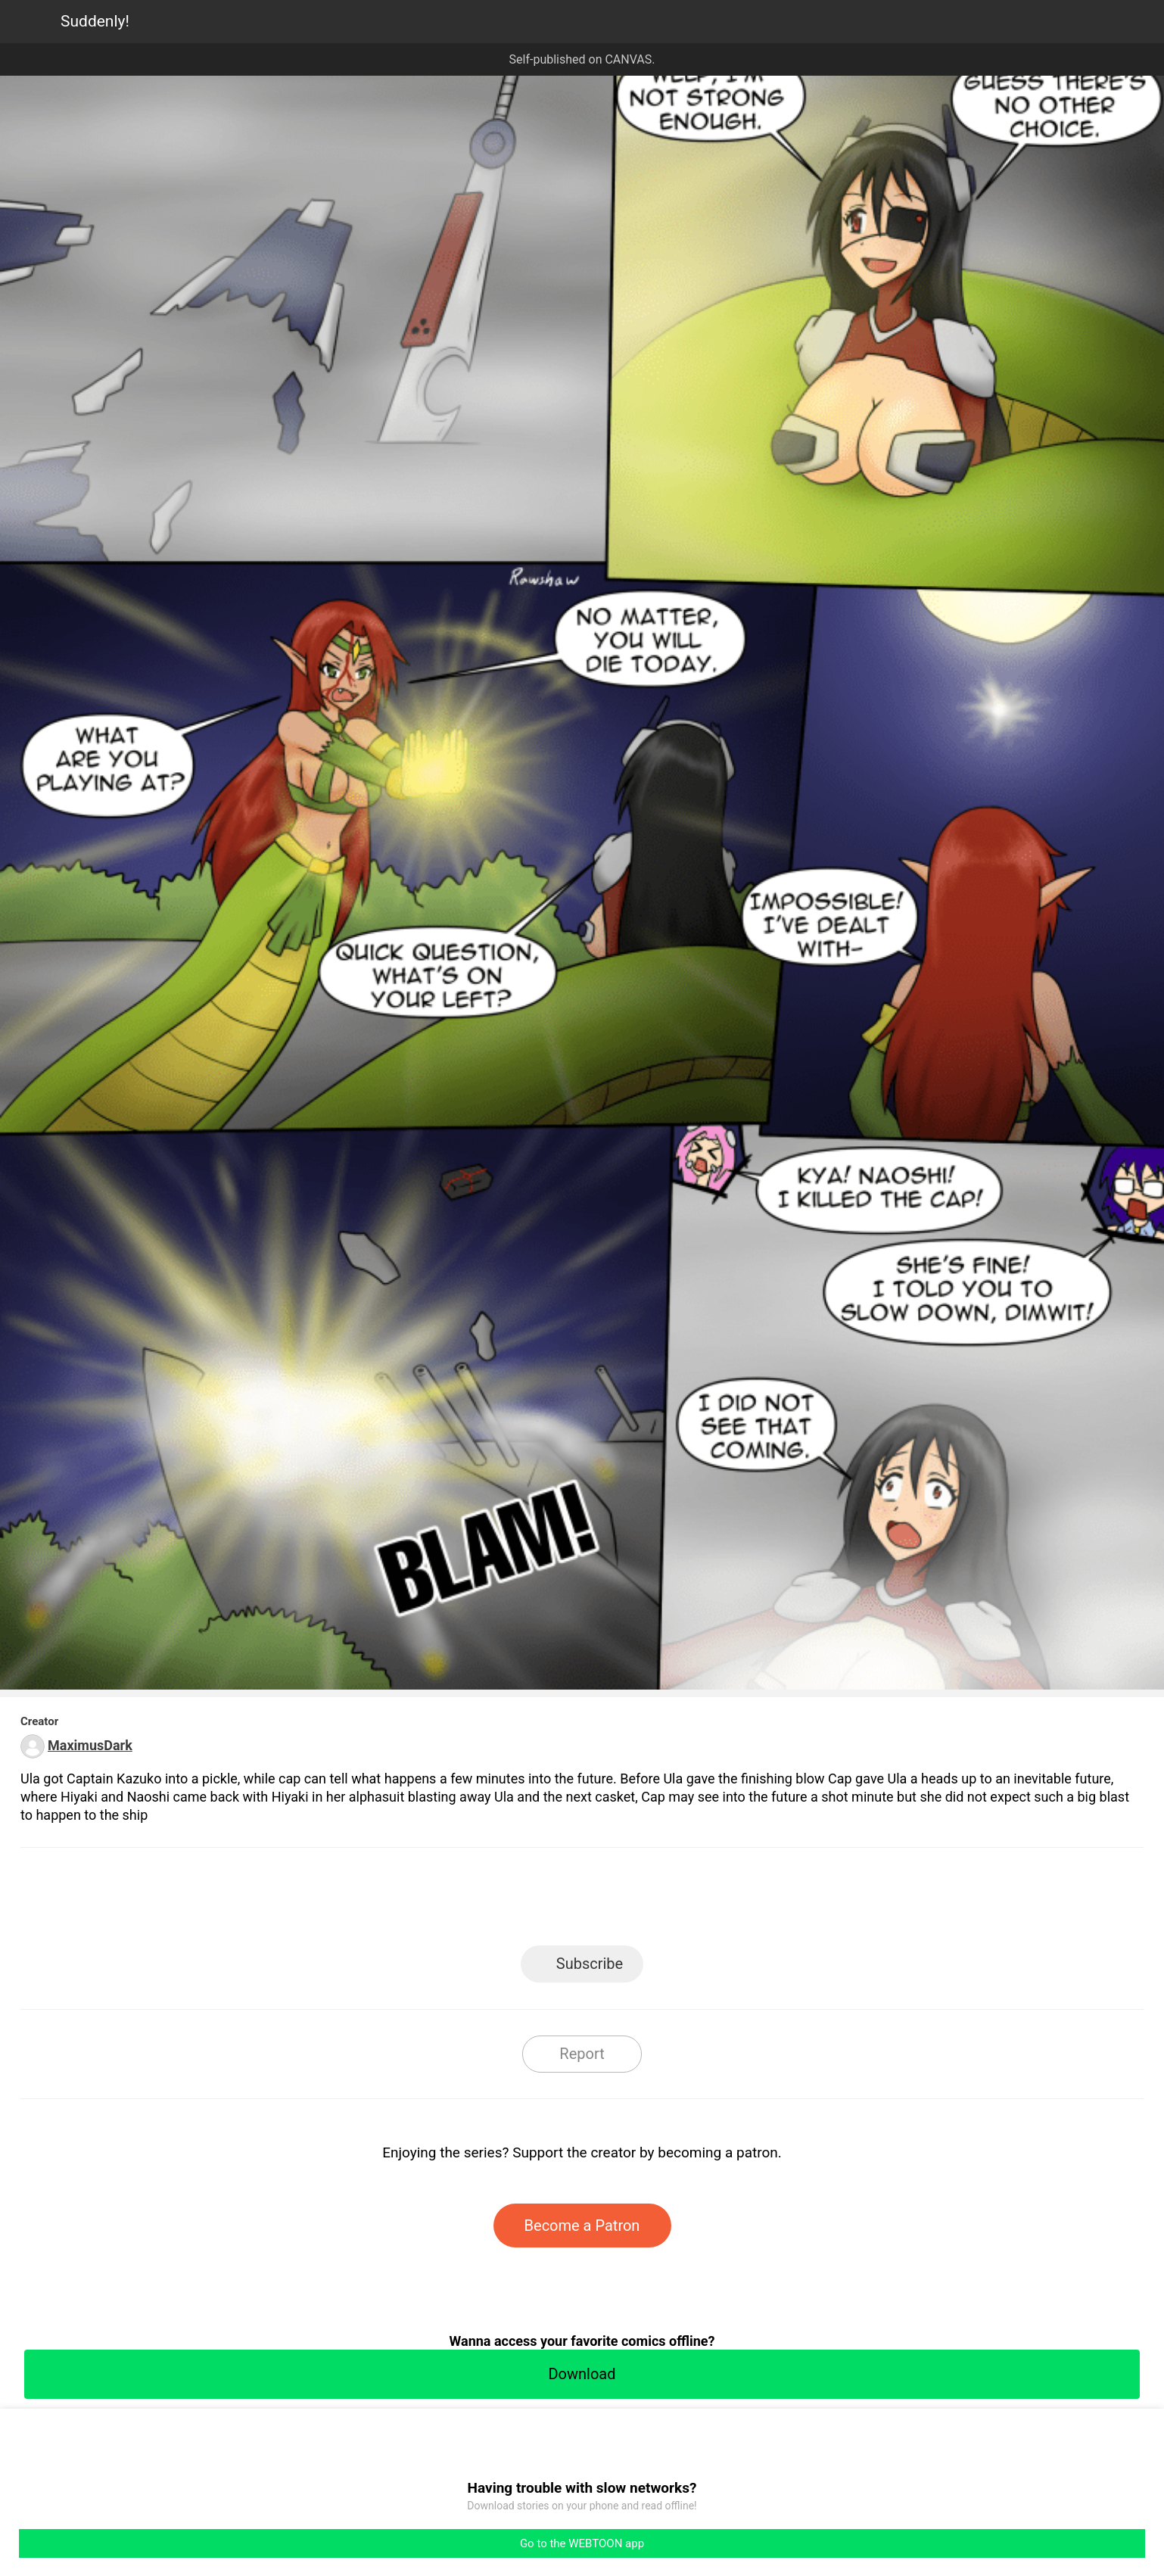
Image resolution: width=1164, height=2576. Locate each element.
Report (581, 2054)
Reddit (718, 1901)
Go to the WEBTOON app (582, 2543)
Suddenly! (95, 21)
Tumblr (650, 1901)
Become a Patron (582, 2225)
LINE (446, 1901)
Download (581, 2374)
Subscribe (589, 1964)
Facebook (514, 1901)
